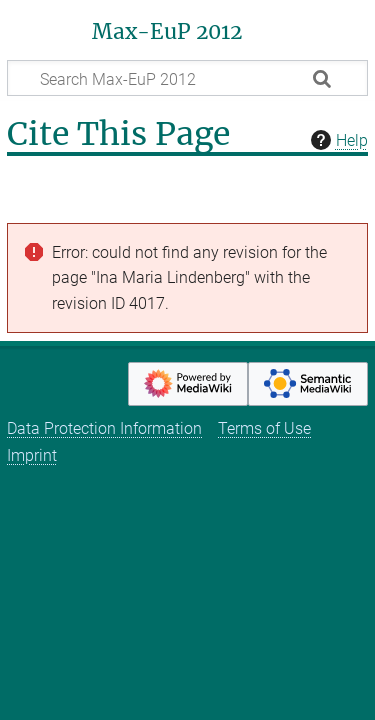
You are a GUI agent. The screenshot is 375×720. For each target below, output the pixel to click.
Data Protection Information (104, 428)
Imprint (32, 455)
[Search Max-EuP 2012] (187, 78)
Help (337, 140)
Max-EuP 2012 (167, 32)
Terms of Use (264, 428)
